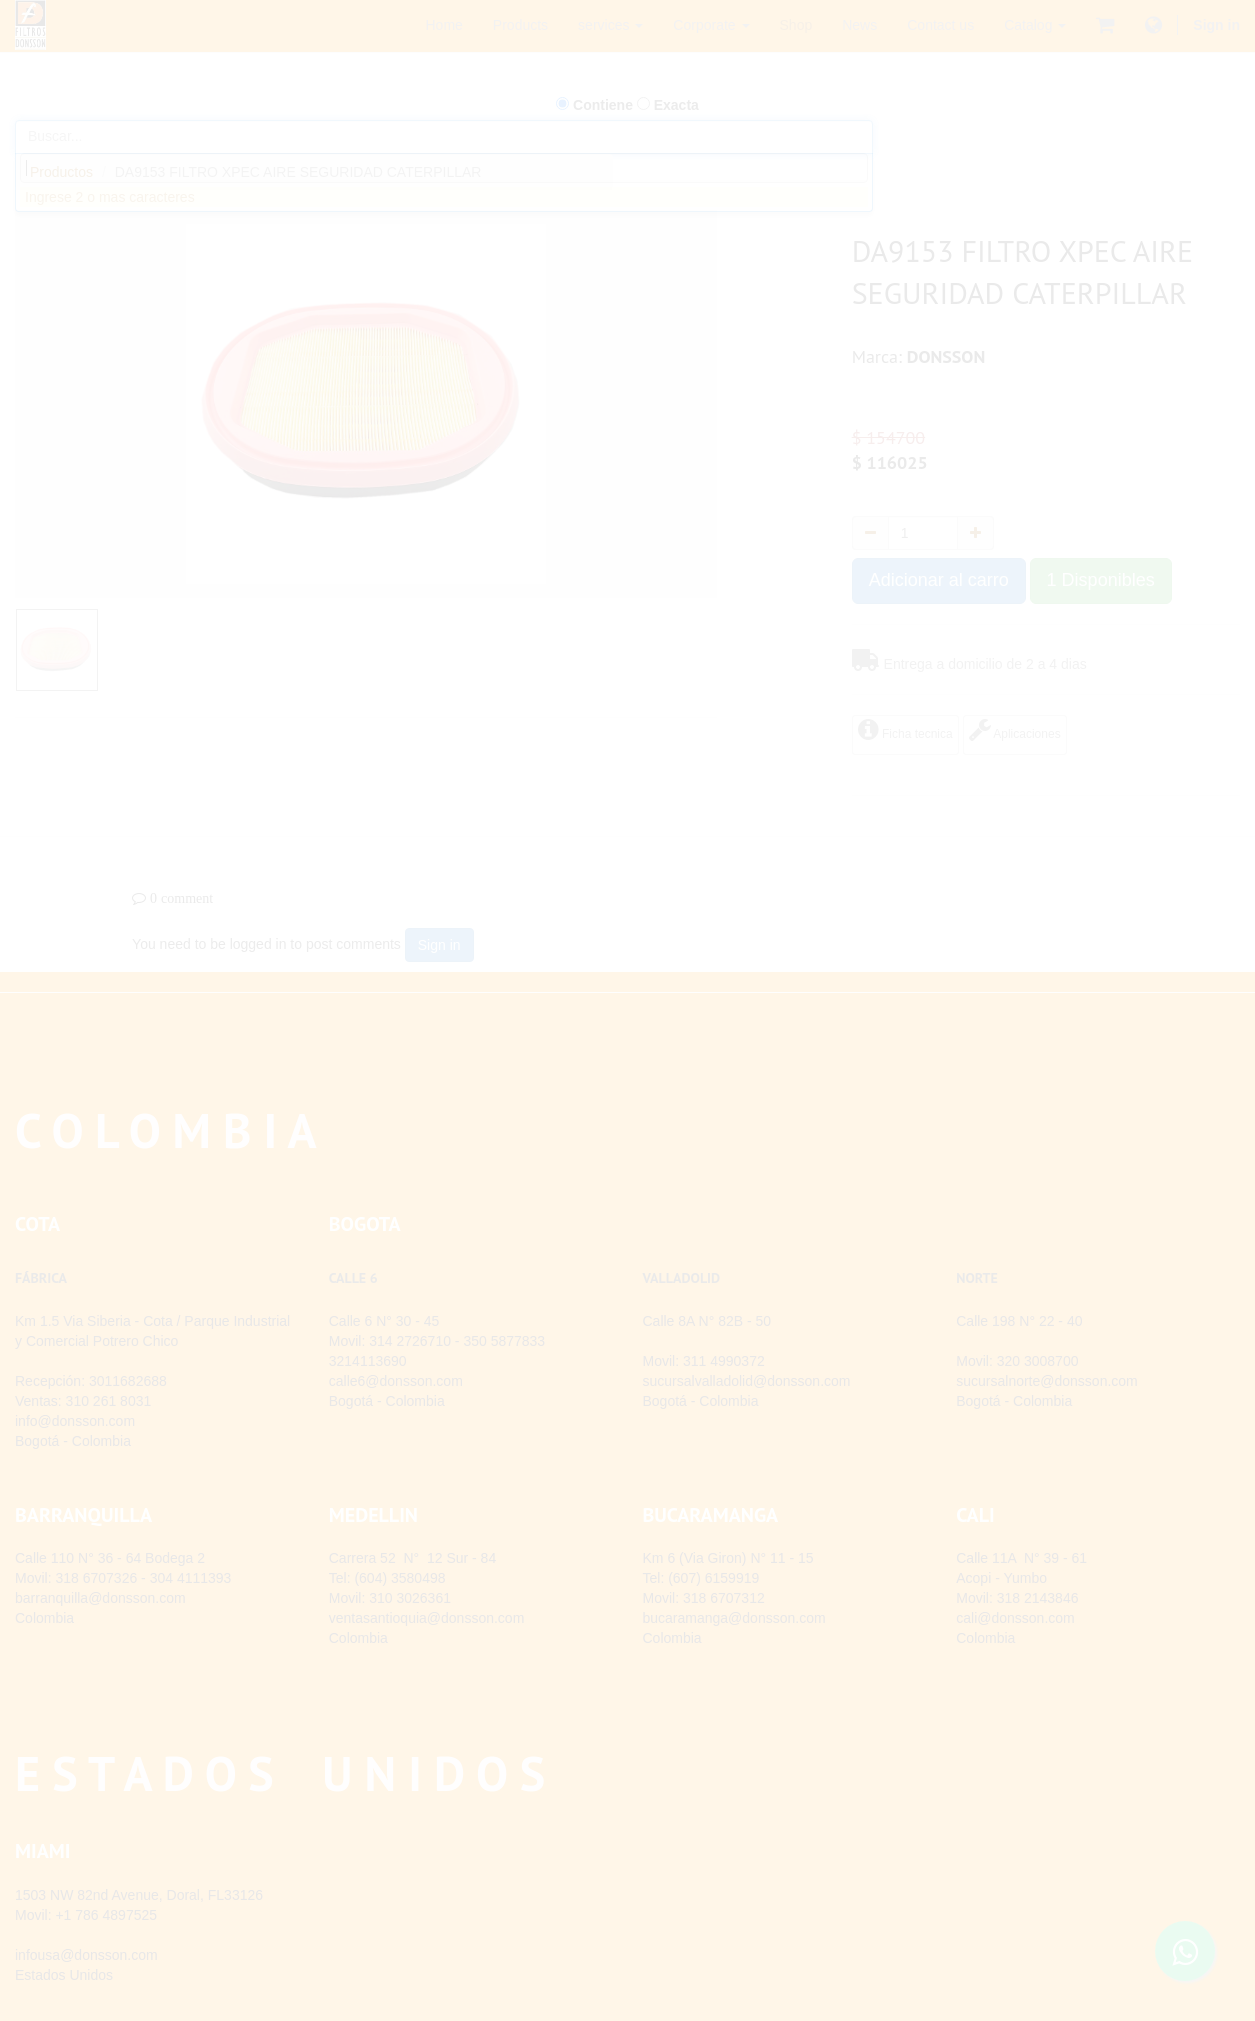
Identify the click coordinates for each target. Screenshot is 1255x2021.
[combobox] (444, 168)
